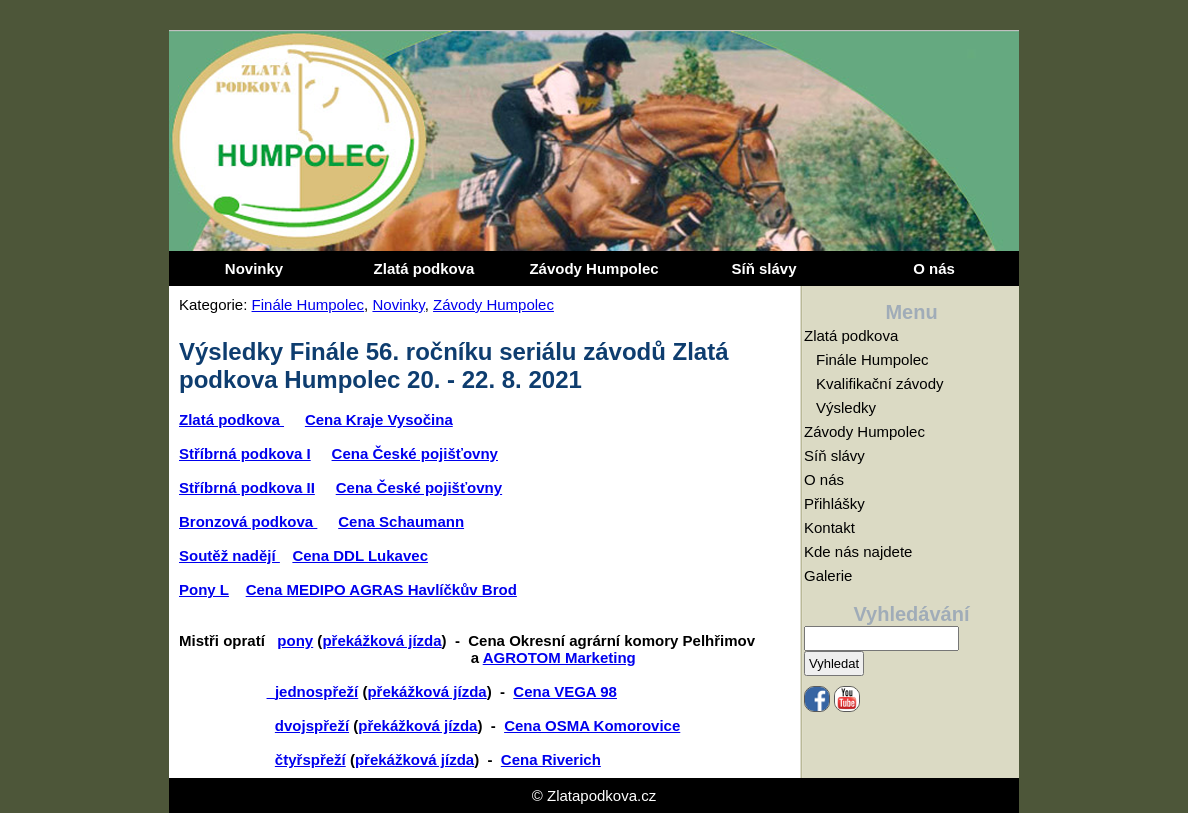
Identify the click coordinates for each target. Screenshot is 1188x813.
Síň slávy (763, 268)
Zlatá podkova (424, 268)
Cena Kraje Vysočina (379, 419)
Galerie (828, 575)
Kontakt (829, 527)
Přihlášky (834, 503)
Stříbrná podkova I (245, 453)
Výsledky (846, 407)
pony (295, 640)
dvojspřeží (312, 725)
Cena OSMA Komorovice (592, 725)
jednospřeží (316, 691)
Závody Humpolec (593, 268)
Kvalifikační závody (880, 383)
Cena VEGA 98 (565, 691)
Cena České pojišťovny (415, 453)
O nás (934, 268)
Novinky (254, 268)
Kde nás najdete (858, 551)
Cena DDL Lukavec (360, 555)
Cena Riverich (551, 759)
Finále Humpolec (308, 304)
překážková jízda (381, 640)
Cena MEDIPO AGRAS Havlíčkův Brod (381, 589)
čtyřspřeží (310, 759)
